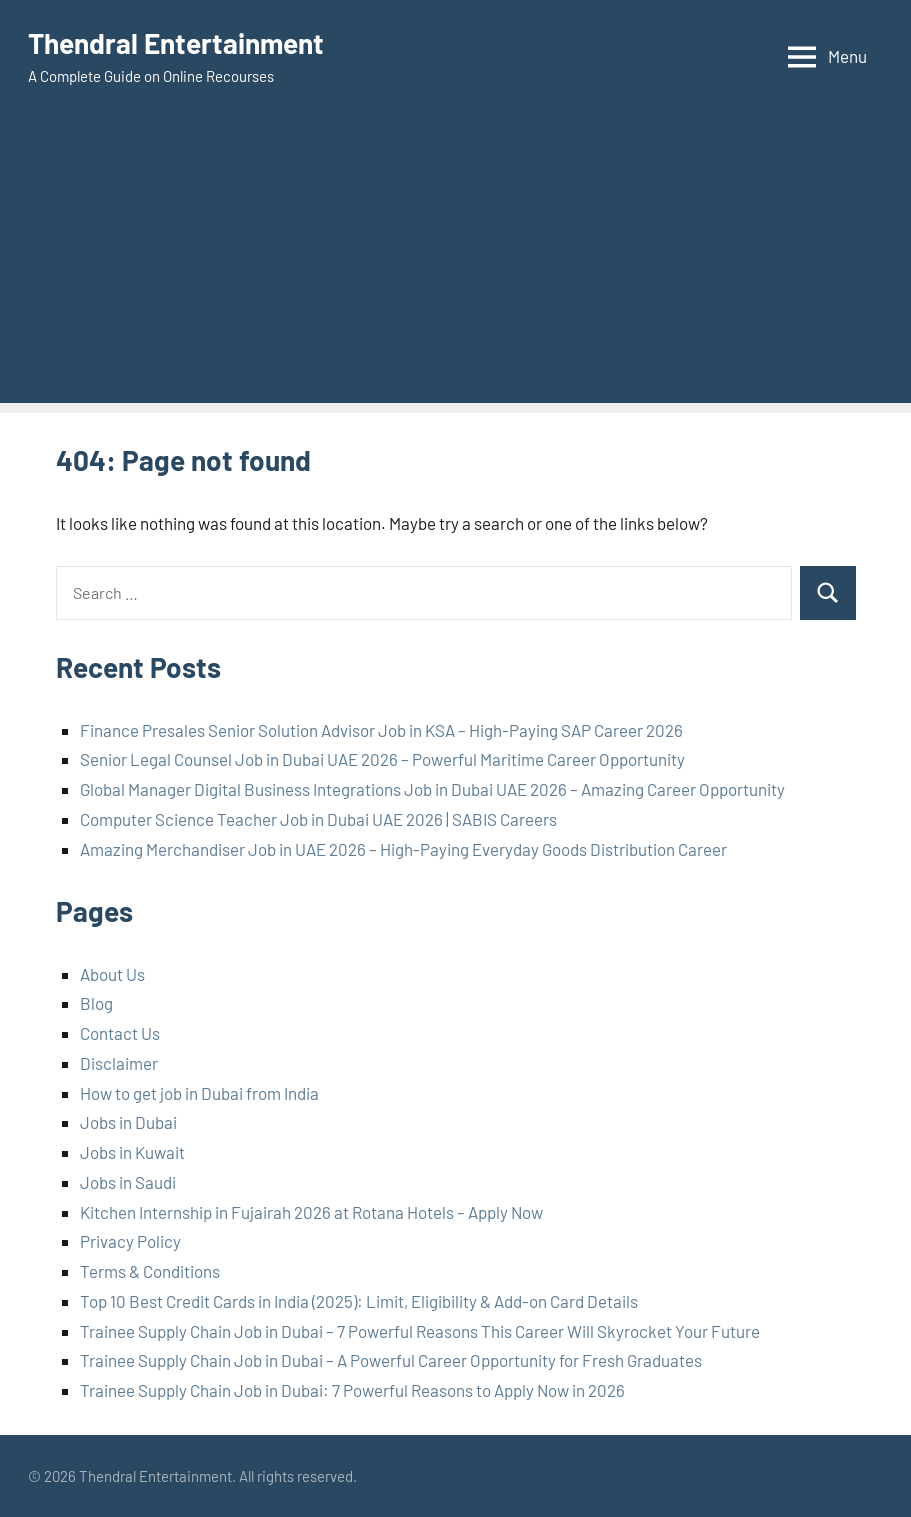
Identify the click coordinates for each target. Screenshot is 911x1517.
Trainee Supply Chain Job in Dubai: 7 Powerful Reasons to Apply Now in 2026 (352, 1390)
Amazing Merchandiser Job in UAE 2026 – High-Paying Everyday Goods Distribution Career (403, 849)
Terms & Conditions (150, 1271)
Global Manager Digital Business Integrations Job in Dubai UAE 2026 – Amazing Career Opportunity (432, 789)
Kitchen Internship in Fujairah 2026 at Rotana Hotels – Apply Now (311, 1212)
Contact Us (120, 1033)
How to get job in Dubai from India (199, 1093)
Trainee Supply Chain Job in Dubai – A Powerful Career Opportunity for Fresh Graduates (391, 1360)
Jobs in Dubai (128, 1122)
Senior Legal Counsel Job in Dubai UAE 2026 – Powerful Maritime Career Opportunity (382, 759)
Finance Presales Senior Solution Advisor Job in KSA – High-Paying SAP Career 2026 (381, 730)
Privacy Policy (130, 1241)
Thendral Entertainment (176, 43)
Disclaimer (119, 1063)
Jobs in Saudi (128, 1182)
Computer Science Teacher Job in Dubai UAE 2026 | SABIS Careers (318, 819)
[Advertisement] (455, 263)
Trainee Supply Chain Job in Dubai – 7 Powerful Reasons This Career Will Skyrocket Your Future (420, 1331)
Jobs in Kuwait (132, 1152)
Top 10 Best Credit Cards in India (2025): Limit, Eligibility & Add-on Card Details (359, 1301)
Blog (96, 1003)
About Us (112, 974)
